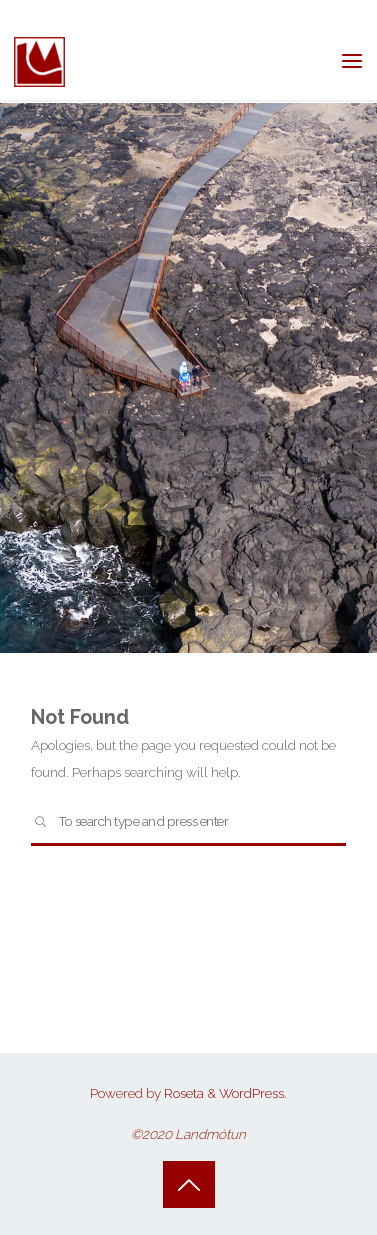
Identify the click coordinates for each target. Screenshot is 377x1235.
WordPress (251, 1093)
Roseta (182, 1093)
